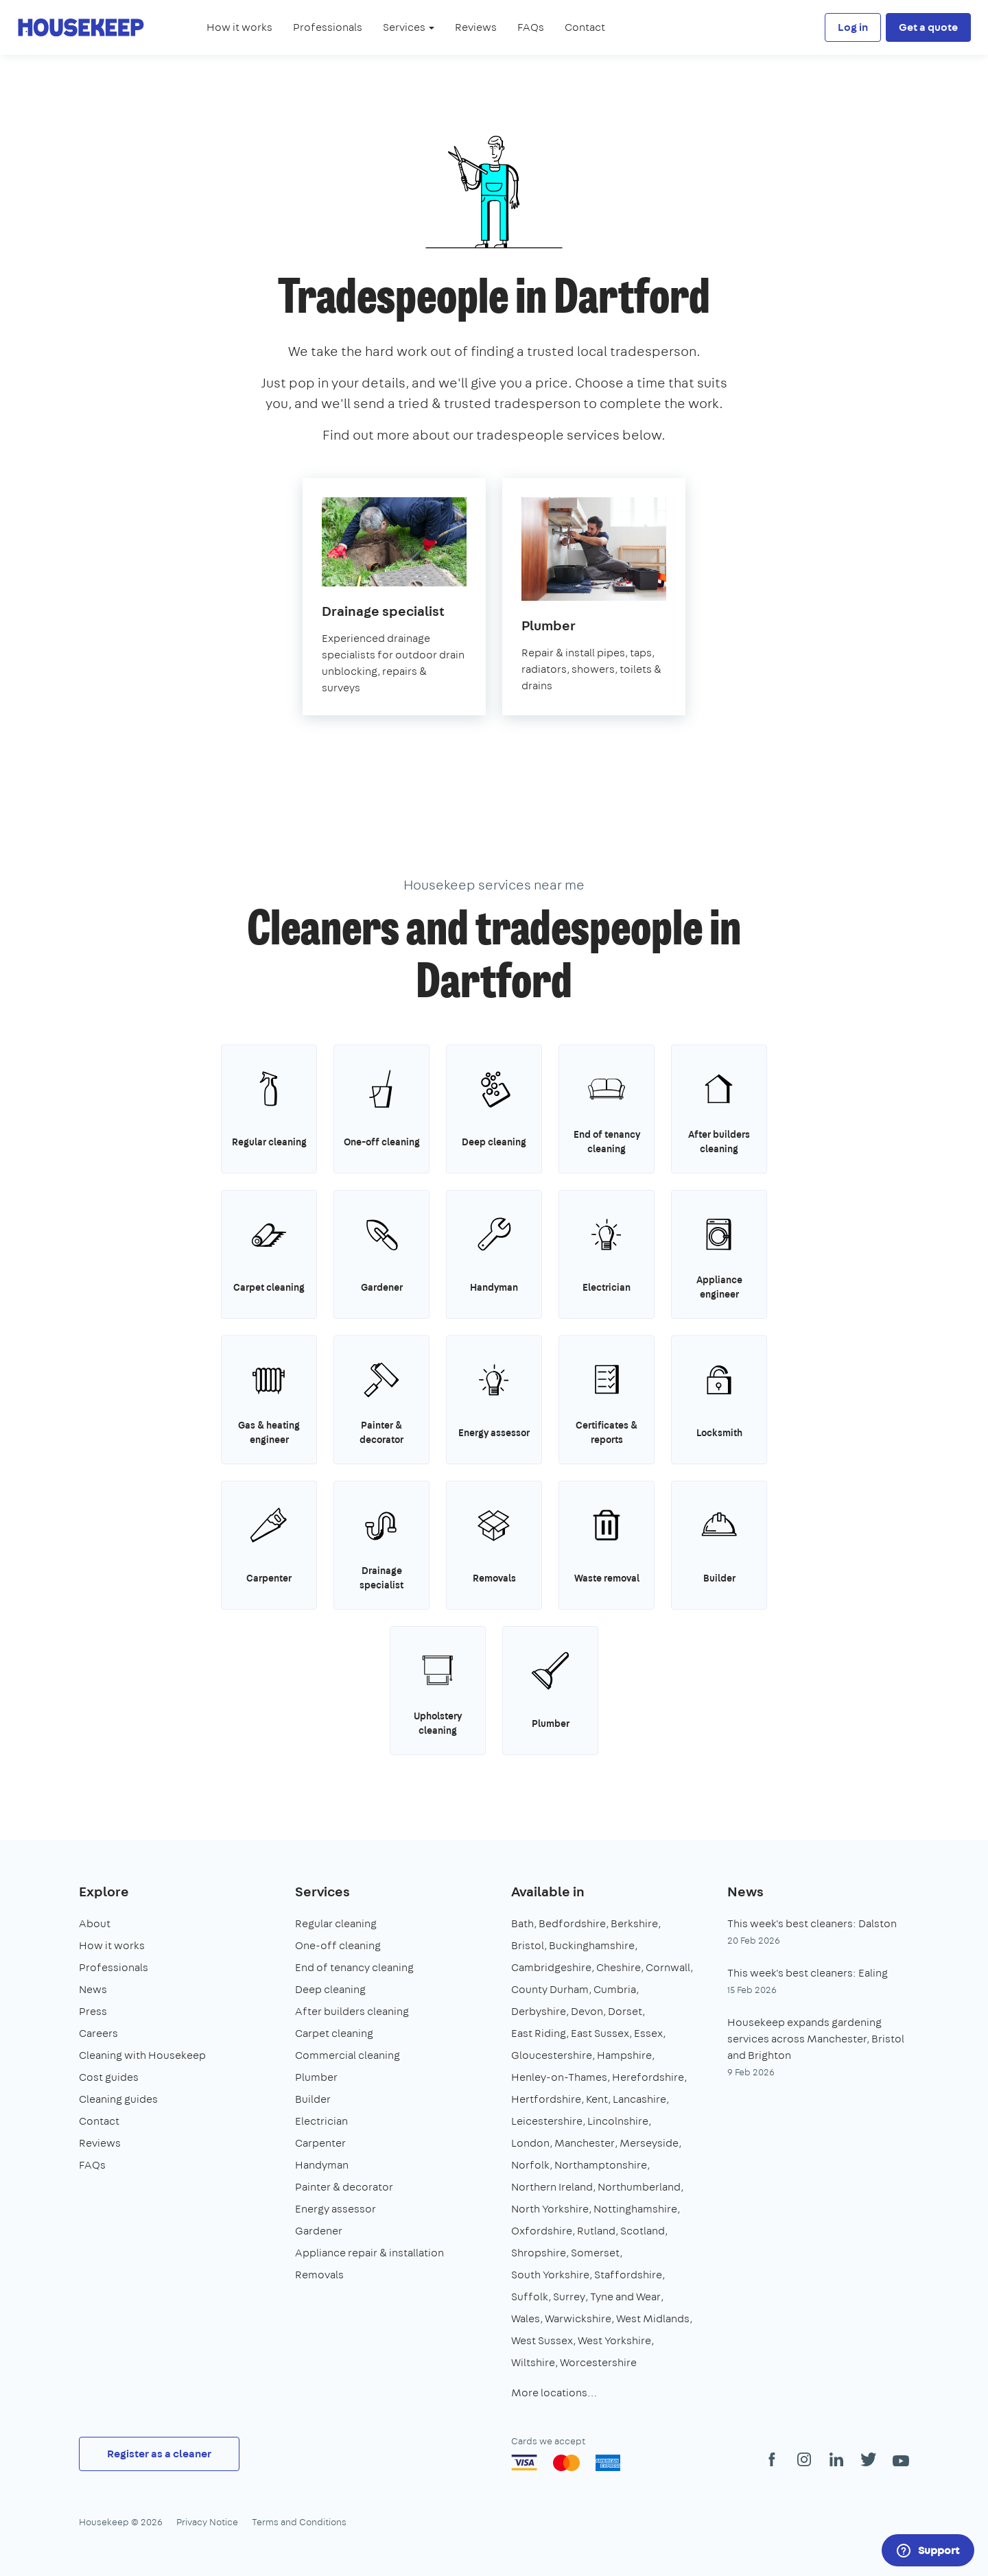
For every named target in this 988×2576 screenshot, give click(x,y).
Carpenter (320, 2143)
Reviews (476, 27)
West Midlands (653, 2318)
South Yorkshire (550, 2274)
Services (322, 1891)
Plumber (316, 2077)
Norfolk (530, 2165)
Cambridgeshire (551, 1967)
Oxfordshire (541, 2230)
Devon (587, 2011)
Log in (853, 27)
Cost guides (109, 2077)
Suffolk (529, 2296)
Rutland (596, 2230)
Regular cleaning (336, 1923)
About (94, 1923)
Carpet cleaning (334, 2033)
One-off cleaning (338, 1945)
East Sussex (600, 2033)
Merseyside (649, 2143)
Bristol (527, 1945)
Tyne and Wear (625, 2296)
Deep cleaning (330, 1989)
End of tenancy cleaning (354, 1967)
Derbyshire (538, 2011)
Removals (319, 2274)
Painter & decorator (344, 2187)
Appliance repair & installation (369, 2252)
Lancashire (639, 2099)
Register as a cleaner (159, 2453)
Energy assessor (335, 2209)
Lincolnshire (617, 2121)
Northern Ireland (552, 2187)
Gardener (318, 2230)
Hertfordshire (546, 2099)
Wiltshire (533, 2362)
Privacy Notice (207, 2522)
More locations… (554, 2392)
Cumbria (614, 1989)
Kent (597, 2099)
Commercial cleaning (347, 2055)
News (93, 1989)
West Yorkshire (614, 2340)
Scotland (642, 2230)
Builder (313, 2099)
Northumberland (639, 2187)
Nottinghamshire (635, 2209)
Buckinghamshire (592, 1945)
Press (93, 2011)
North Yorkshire (550, 2209)
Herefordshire (648, 2077)
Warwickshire (578, 2318)
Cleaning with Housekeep (142, 2055)
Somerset (595, 2252)
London (530, 2143)
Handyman (322, 2165)
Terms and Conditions (299, 2522)
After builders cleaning (352, 2011)
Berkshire (634, 1923)
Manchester (584, 2143)
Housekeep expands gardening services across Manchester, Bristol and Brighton (815, 2038)
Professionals (327, 27)
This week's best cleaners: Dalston (812, 1923)
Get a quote (928, 27)
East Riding (538, 2033)
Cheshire (618, 1967)
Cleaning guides (118, 2099)
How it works (239, 27)
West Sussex (542, 2340)
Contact (585, 27)
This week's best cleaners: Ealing (807, 1973)
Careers (98, 2033)
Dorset (625, 2011)
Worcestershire (598, 2362)
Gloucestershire (551, 2055)
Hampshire (624, 2055)
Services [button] (408, 27)
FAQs (530, 27)
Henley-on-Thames (559, 2077)
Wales (525, 2318)
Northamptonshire (600, 2165)
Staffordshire (628, 2274)
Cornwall (668, 1967)
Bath (522, 1923)
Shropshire (538, 2252)
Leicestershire (547, 2121)
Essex (648, 2033)
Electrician (321, 2121)
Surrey (569, 2296)
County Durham (550, 1989)
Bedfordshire (572, 1923)
